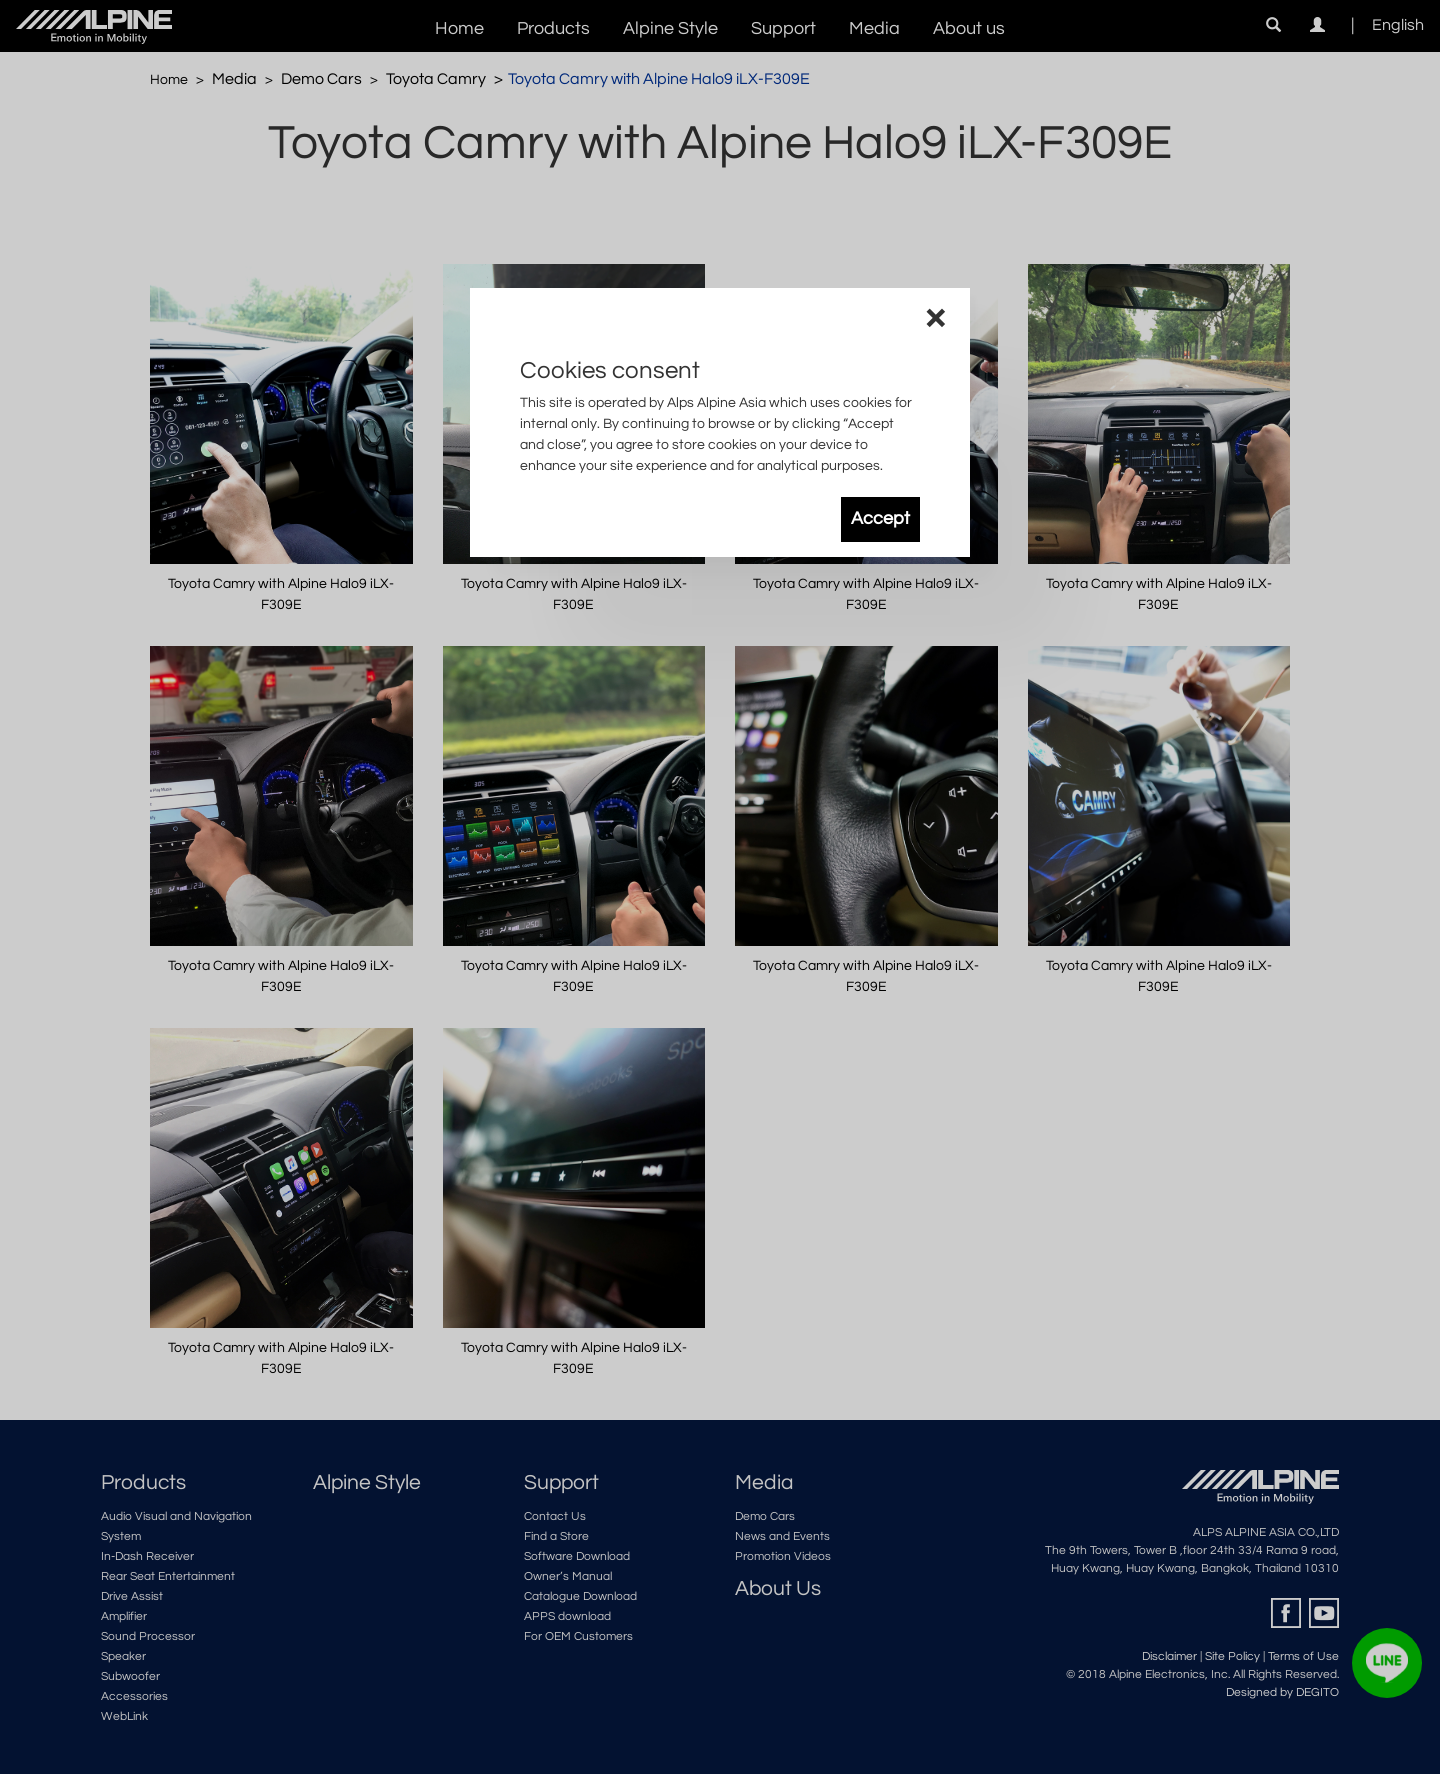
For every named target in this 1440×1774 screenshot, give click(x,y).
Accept (880, 519)
